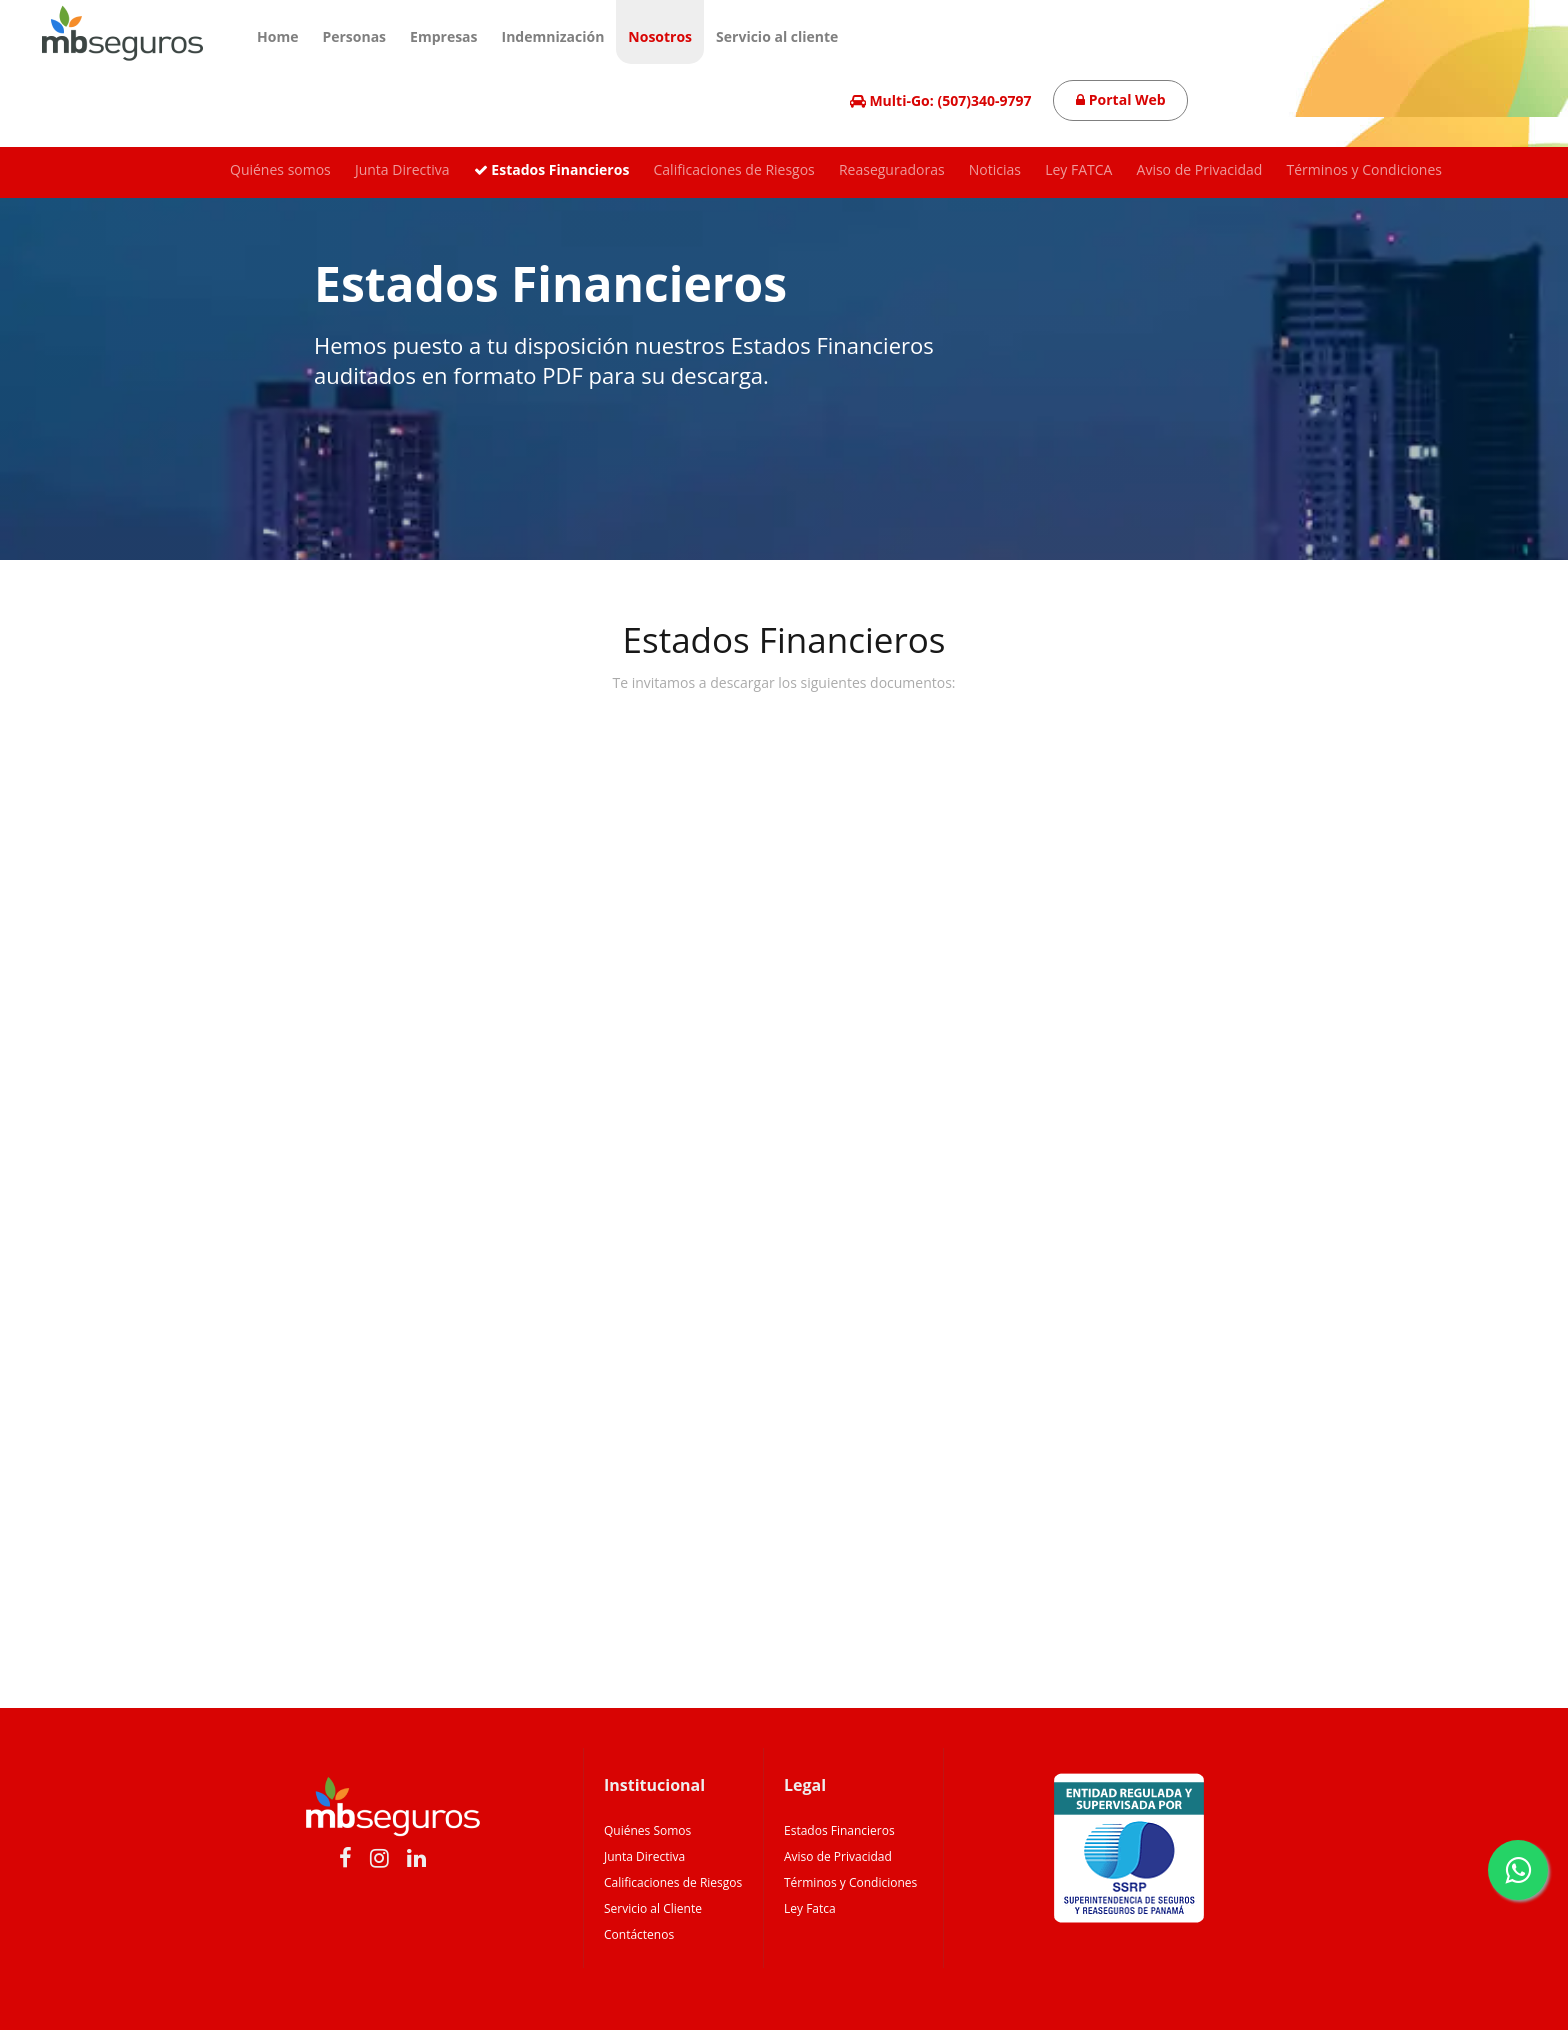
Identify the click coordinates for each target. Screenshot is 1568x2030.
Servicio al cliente (777, 36)
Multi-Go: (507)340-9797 (941, 100)
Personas (354, 36)
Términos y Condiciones (1364, 169)
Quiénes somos (280, 169)
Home (277, 36)
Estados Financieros (552, 169)
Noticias (995, 169)
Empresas (443, 36)
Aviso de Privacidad (1200, 169)
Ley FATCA (1078, 169)
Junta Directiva (402, 169)
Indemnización (553, 36)
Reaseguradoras (892, 169)
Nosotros (660, 36)
